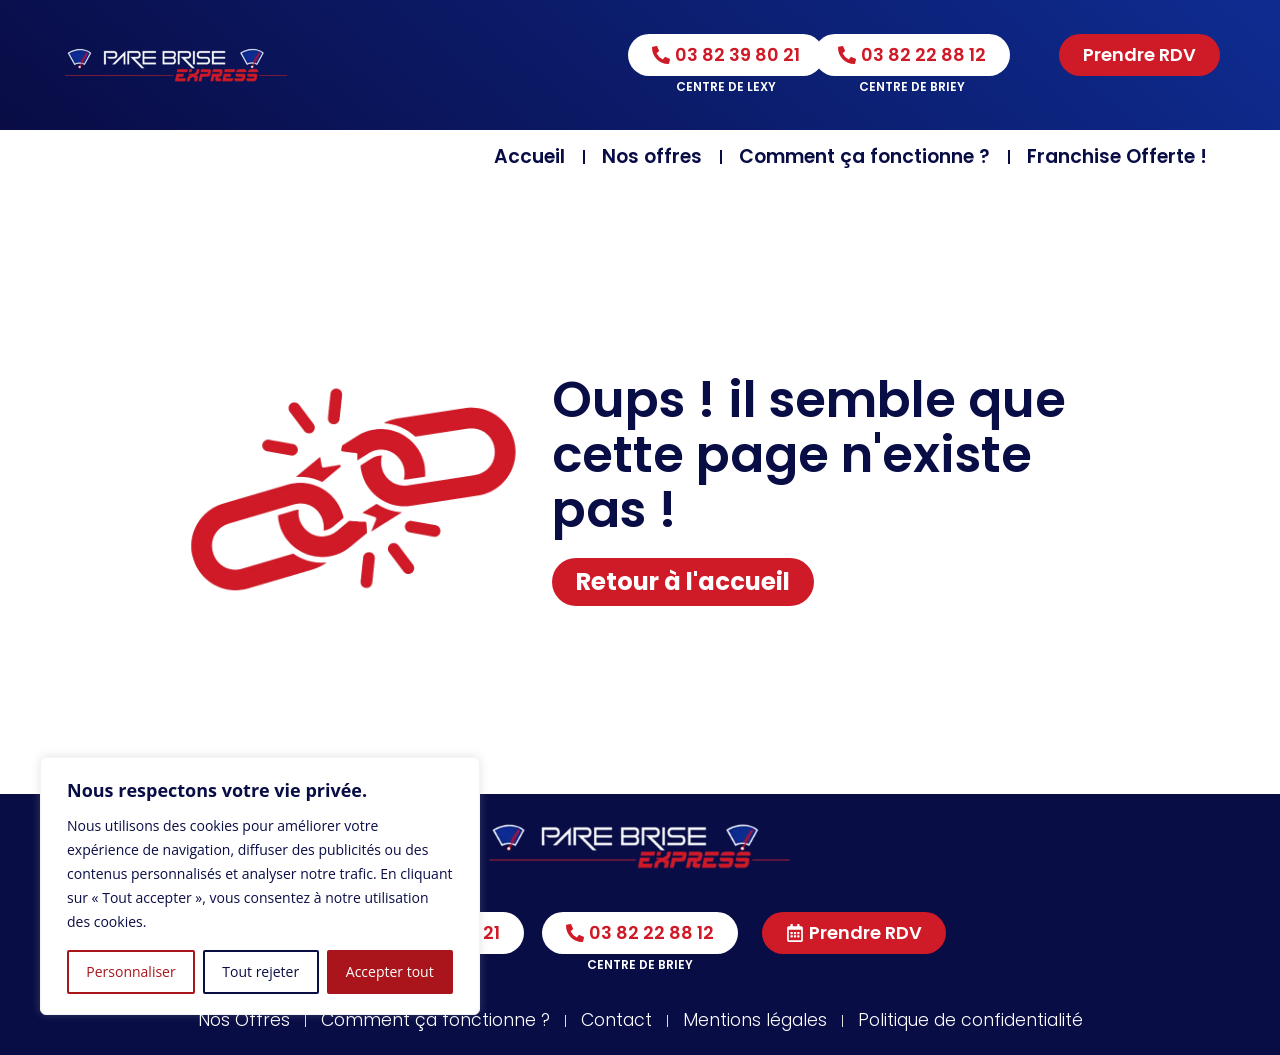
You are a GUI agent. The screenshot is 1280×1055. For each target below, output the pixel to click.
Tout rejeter (260, 971)
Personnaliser (130, 971)
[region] (260, 886)
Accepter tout (390, 971)
